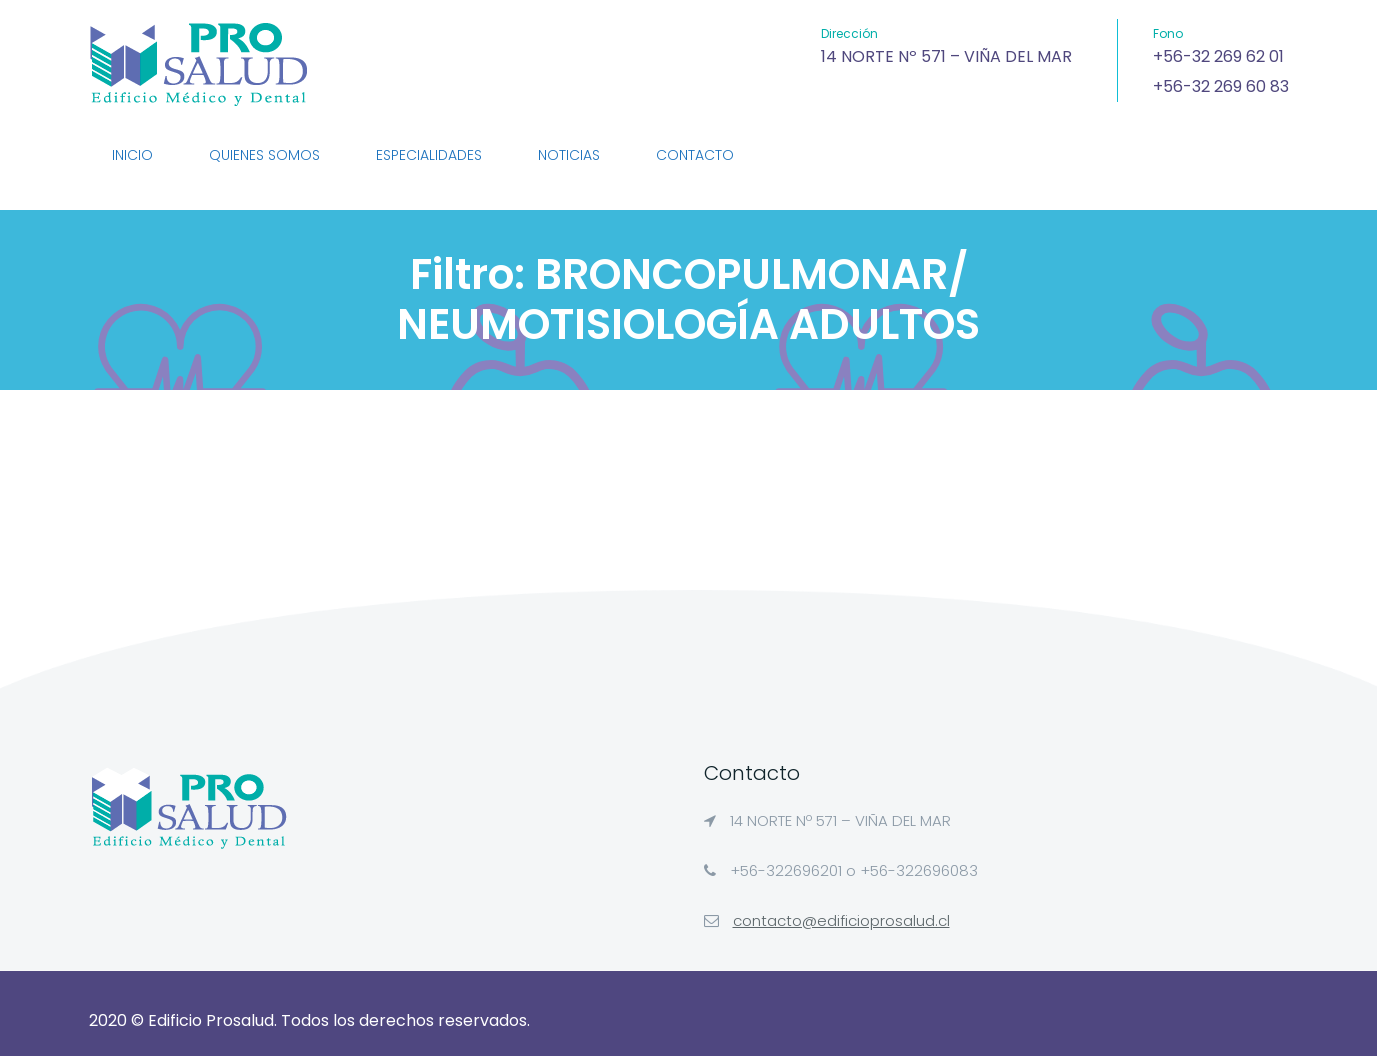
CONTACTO (695, 155)
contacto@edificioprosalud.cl (841, 920)
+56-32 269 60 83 (1221, 86)
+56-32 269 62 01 (1218, 56)
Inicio (132, 155)
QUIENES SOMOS (264, 155)
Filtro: (688, 299)
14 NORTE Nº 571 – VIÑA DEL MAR (946, 56)
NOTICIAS (569, 155)
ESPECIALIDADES (429, 155)
